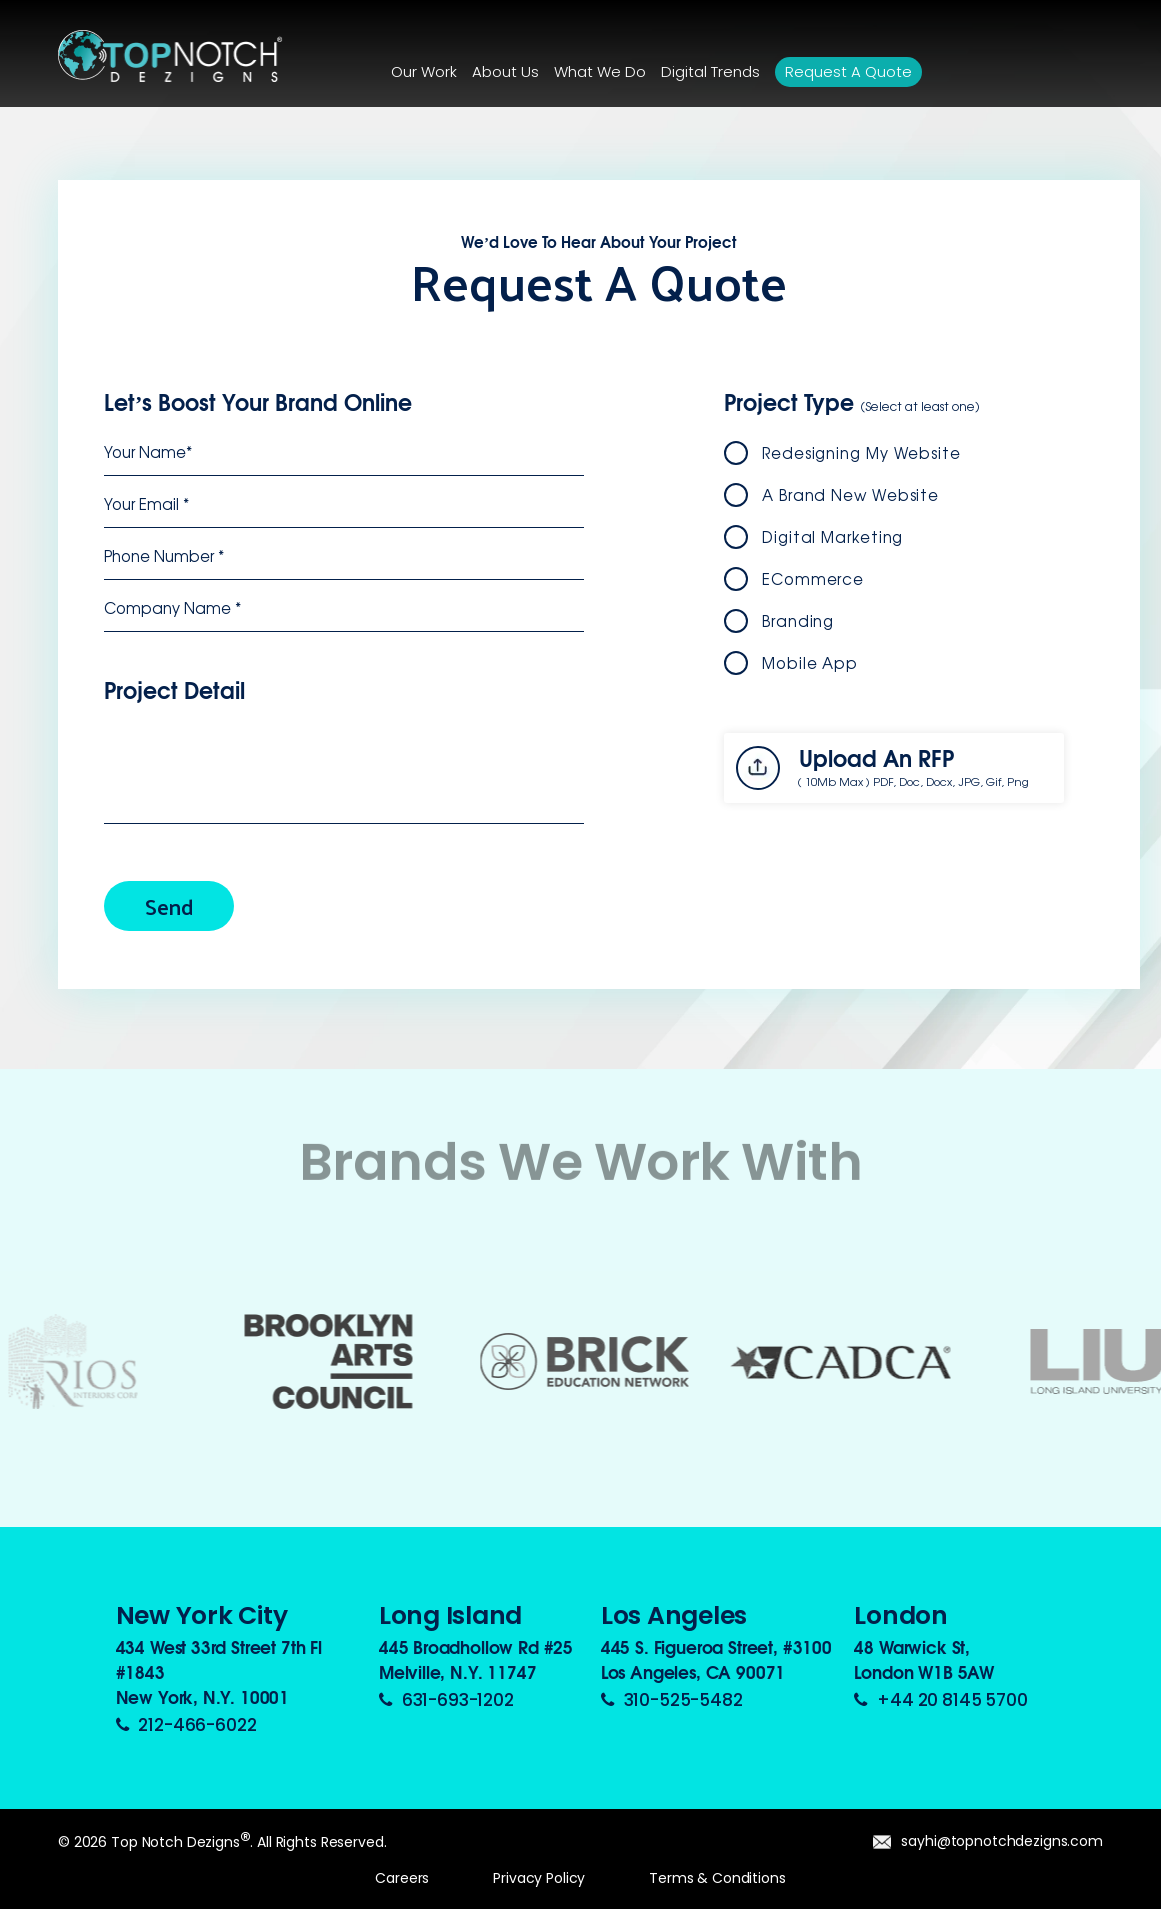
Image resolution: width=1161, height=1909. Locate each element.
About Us (505, 71)
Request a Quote (848, 71)
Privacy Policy (539, 1878)
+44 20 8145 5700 (940, 1700)
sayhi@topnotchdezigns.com (988, 1841)
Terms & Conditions (717, 1878)
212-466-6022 (186, 1725)
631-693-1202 (446, 1700)
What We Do (600, 71)
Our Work (424, 71)
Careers (402, 1878)
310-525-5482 (672, 1700)
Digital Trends (710, 71)
